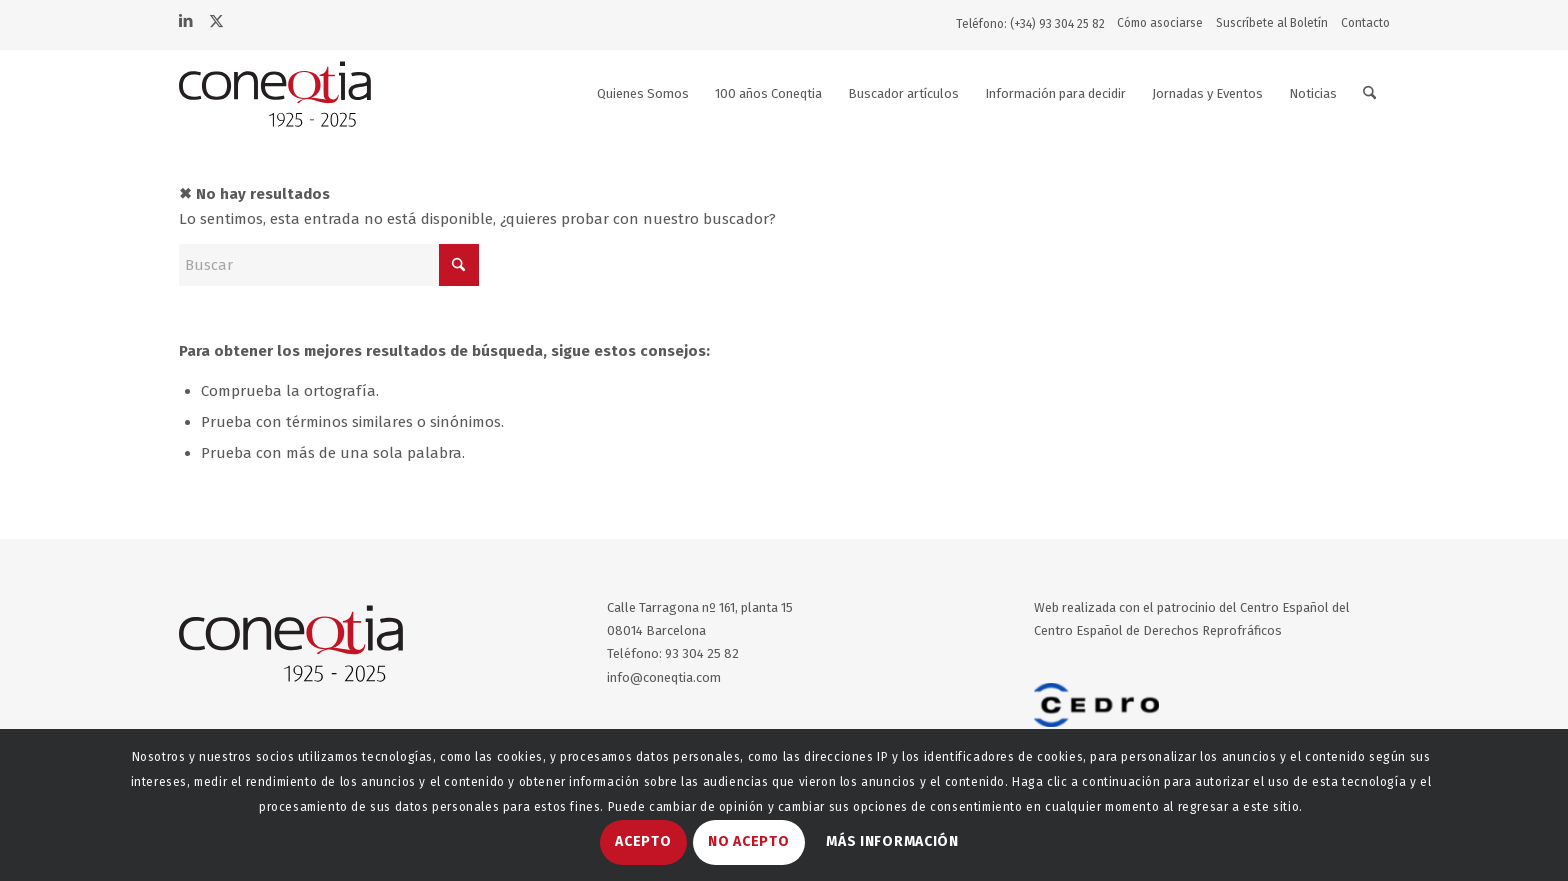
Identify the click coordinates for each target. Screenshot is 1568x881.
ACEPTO (643, 841)
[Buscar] (1369, 94)
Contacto (1365, 23)
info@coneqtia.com (664, 677)
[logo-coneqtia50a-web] (299, 94)
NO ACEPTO (748, 841)
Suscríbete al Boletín (1272, 23)
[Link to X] (216, 19)
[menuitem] (1164, 23)
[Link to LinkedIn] (186, 19)
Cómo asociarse (1160, 23)
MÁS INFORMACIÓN (892, 841)
